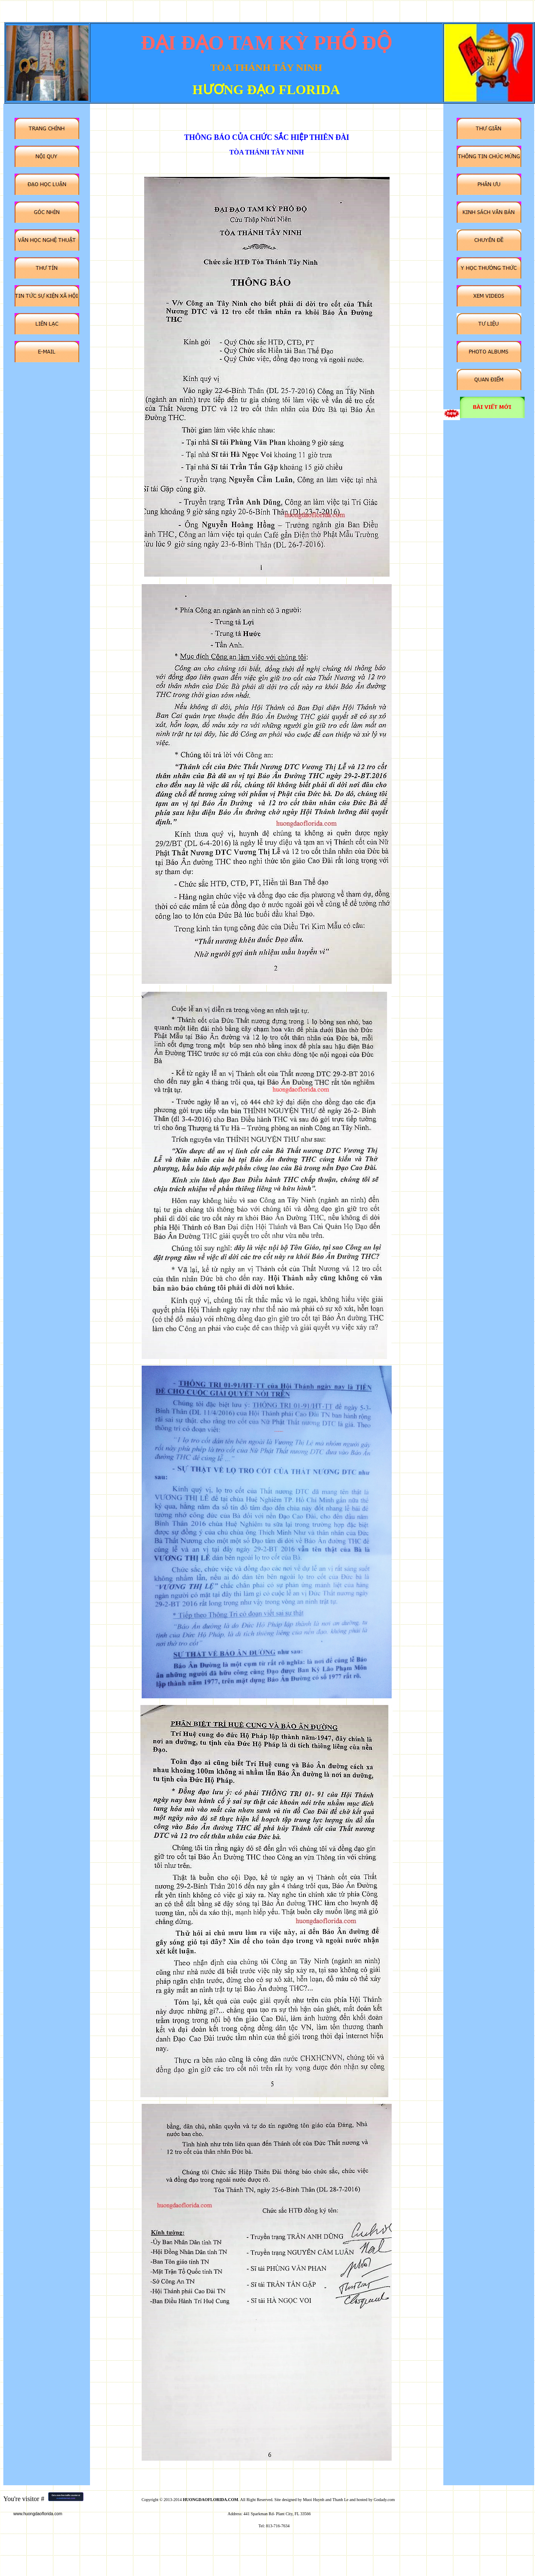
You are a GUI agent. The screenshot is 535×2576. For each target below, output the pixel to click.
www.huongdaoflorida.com (37, 2513)
